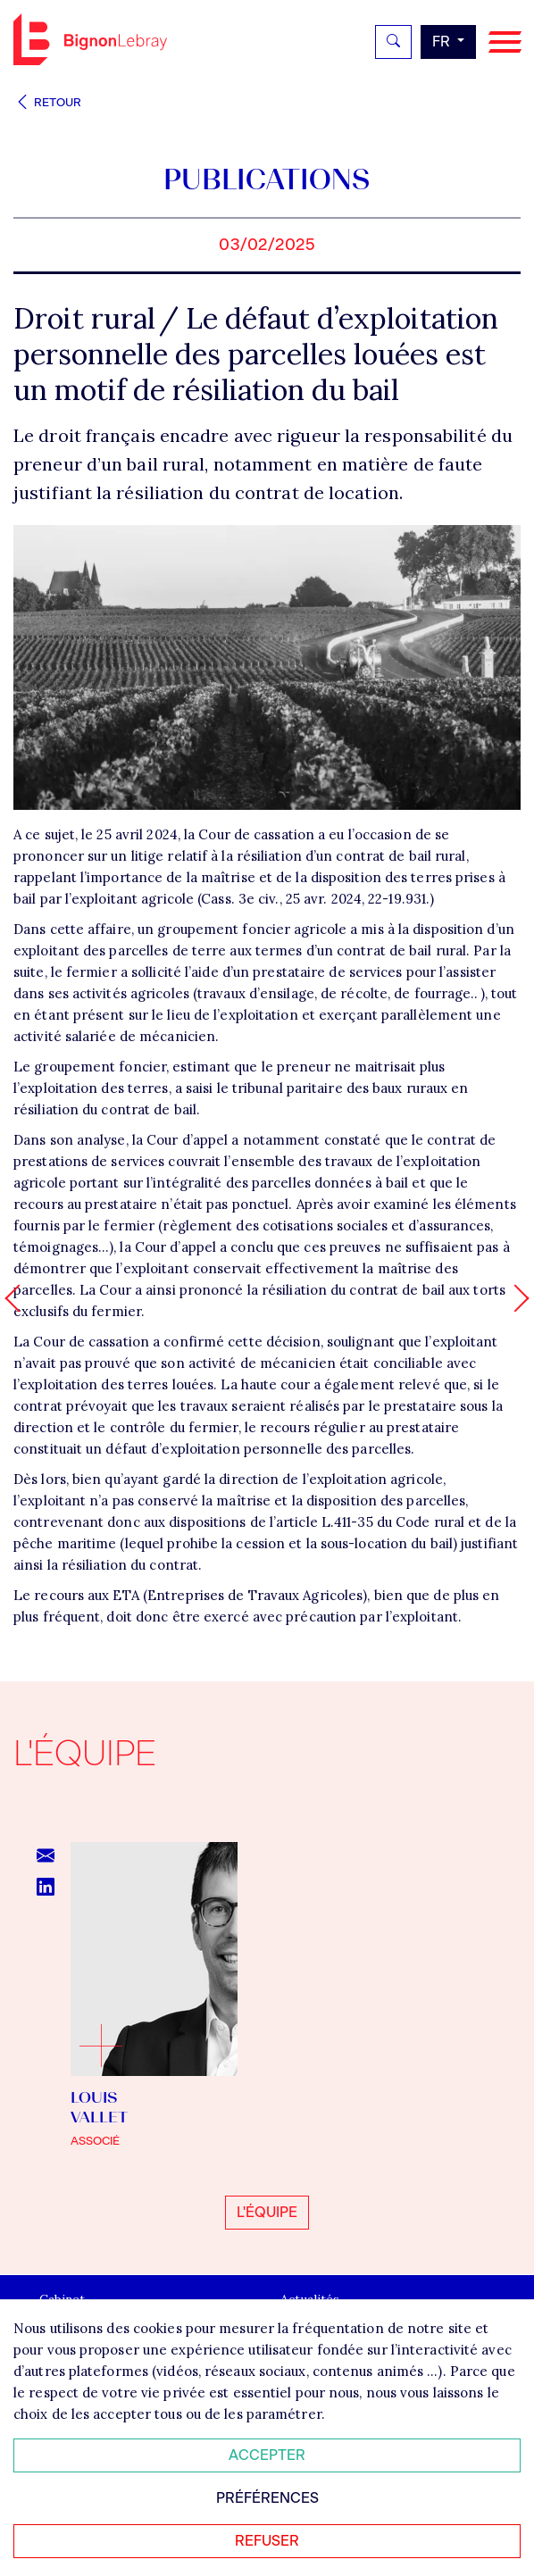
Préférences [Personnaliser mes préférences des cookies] (267, 2497)
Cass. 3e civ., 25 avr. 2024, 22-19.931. (315, 898)
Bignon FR (90, 39)
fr (443, 41)
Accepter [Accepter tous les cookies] (267, 2455)
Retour (47, 102)
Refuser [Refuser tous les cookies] (267, 2540)
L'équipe (267, 2212)
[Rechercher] (393, 42)
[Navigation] (505, 42)
